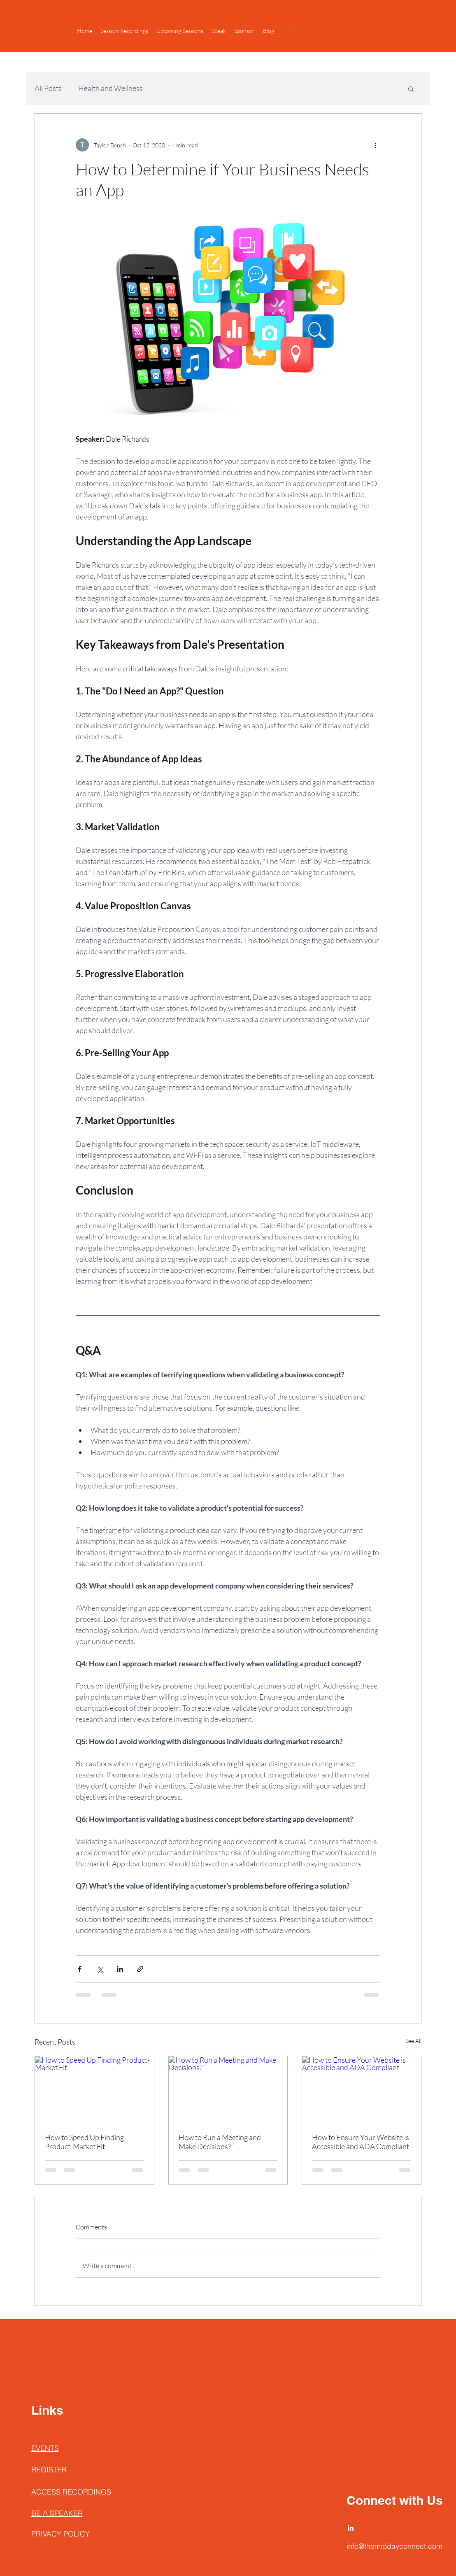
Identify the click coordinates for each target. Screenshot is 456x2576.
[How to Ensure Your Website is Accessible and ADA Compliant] (361, 2089)
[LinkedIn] (351, 2528)
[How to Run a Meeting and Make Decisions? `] (228, 2089)
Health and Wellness (110, 88)
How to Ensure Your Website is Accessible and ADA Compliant (360, 2142)
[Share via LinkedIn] (120, 1969)
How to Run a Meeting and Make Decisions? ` (220, 2142)
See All (413, 2040)
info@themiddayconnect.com (394, 2546)
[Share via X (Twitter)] (100, 1969)
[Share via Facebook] (80, 1969)
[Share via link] (140, 1969)
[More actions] (375, 145)
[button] (411, 88)
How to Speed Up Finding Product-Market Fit (84, 2142)
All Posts (48, 88)
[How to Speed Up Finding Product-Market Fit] (94, 2089)
